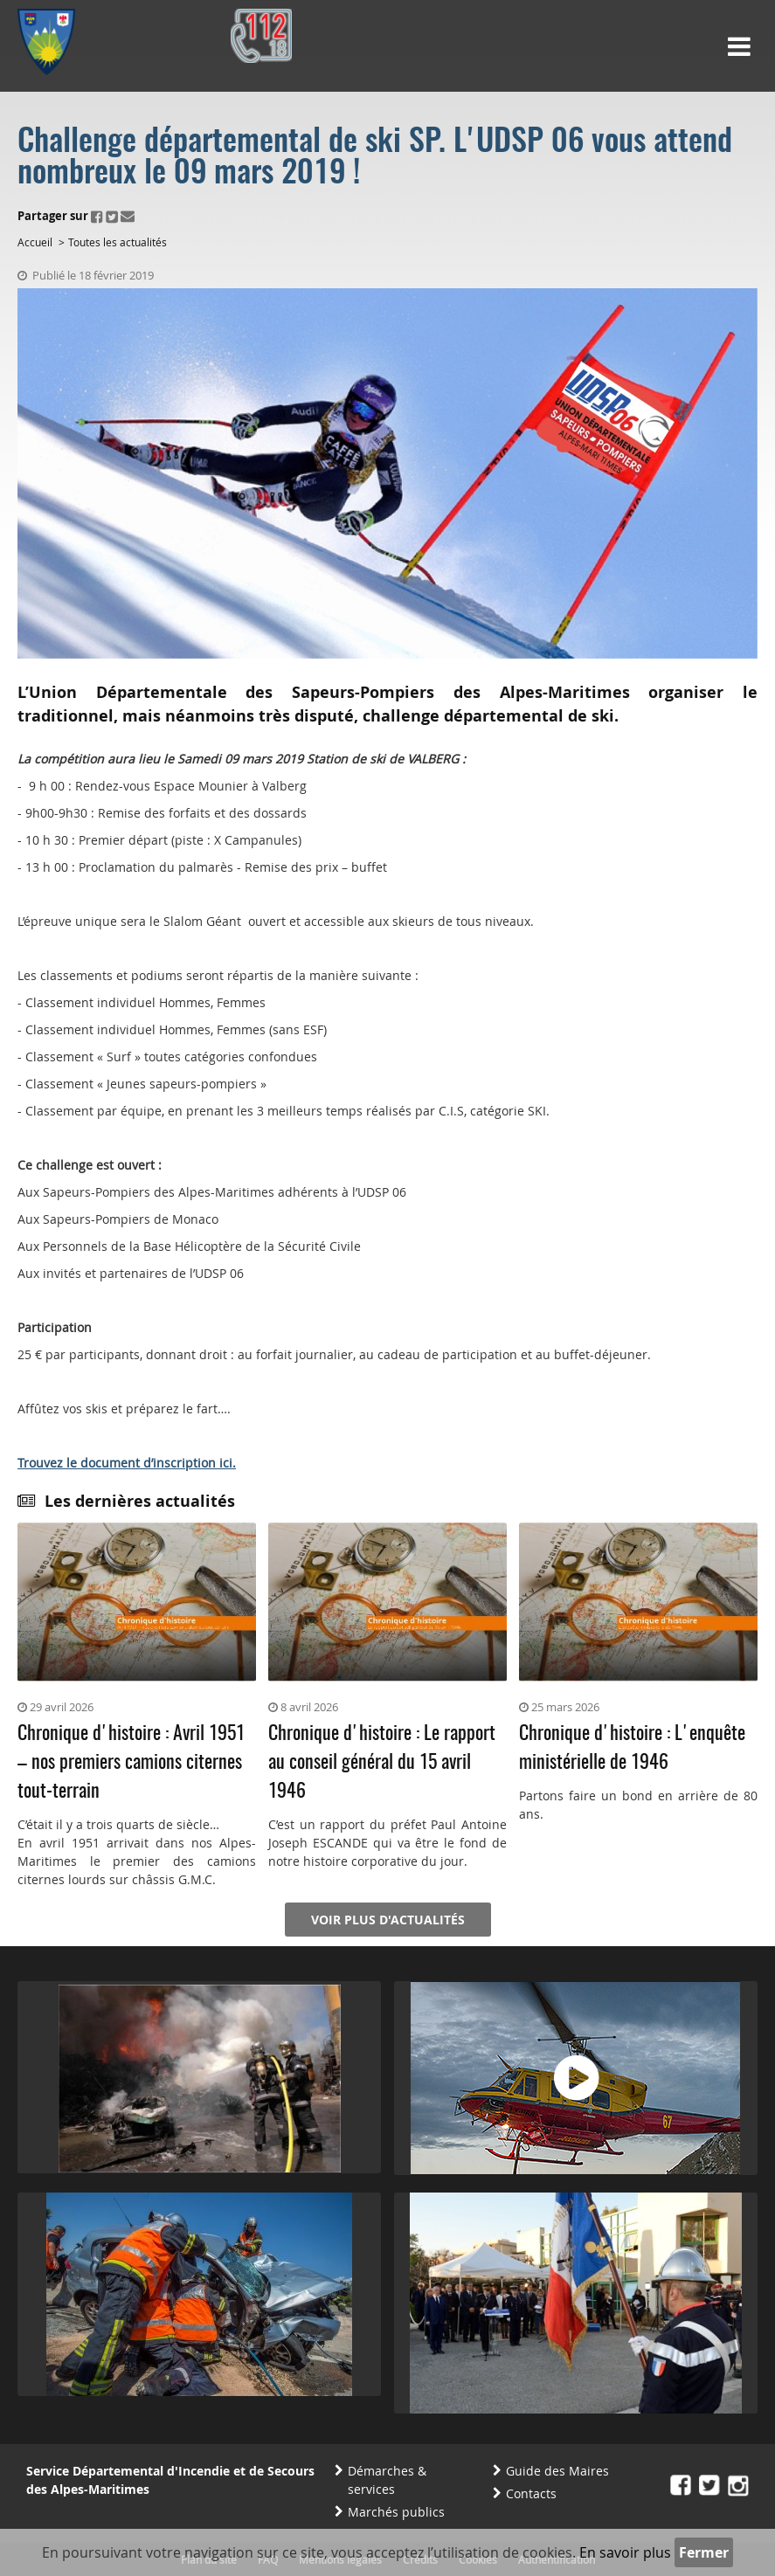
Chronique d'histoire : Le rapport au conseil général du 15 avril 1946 (381, 1762)
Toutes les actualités (117, 242)
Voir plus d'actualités (388, 1919)
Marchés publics (396, 2511)
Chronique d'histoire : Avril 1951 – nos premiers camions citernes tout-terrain (131, 1762)
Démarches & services (387, 2479)
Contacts (531, 2493)
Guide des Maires (557, 2470)
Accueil (34, 242)
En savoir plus (625, 2552)
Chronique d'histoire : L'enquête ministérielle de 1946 (632, 1748)
